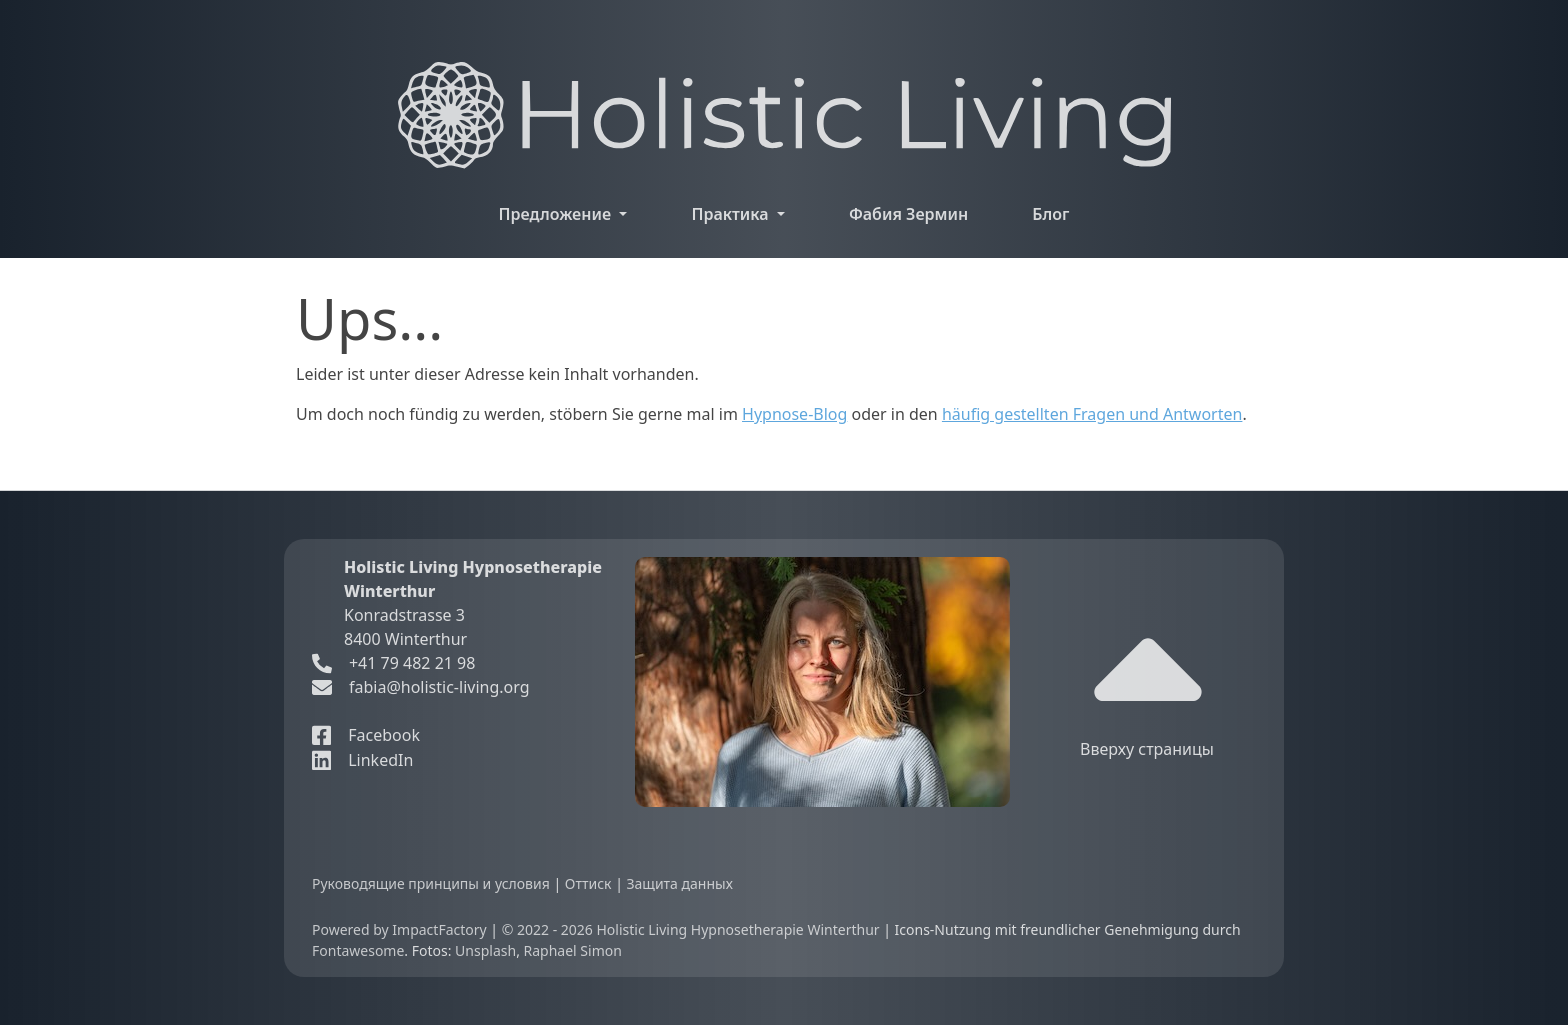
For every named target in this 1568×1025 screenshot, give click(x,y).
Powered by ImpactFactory (401, 929)
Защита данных (679, 883)
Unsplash (485, 950)
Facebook (366, 735)
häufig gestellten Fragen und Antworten (1092, 414)
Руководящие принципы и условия (432, 883)
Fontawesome (358, 950)
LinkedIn (362, 760)
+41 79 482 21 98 (393, 663)
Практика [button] (731, 214)
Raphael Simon (573, 950)
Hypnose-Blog (794, 414)
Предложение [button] (557, 214)
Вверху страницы (1147, 688)
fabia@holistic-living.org (439, 687)
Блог (1050, 214)
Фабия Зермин (908, 214)
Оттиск (590, 883)
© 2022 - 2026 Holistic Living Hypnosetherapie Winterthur (693, 929)
